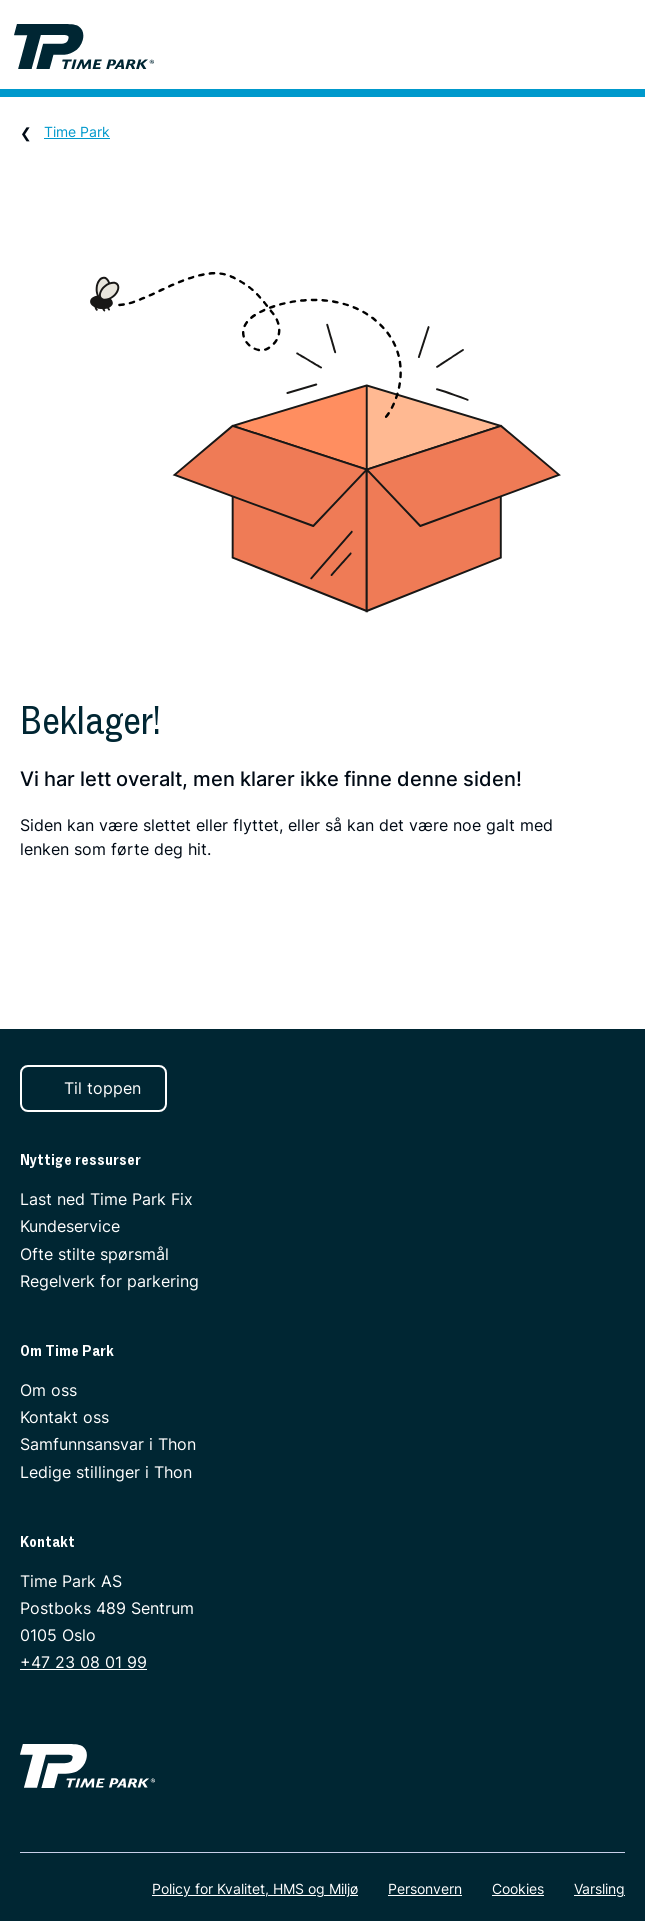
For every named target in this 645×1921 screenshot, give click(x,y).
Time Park (77, 131)
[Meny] (620, 47)
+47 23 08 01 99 (83, 1662)
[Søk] (566, 47)
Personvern (425, 1888)
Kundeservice (70, 1226)
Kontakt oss (64, 1417)
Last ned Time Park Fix (106, 1199)
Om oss (48, 1390)
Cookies (518, 1888)
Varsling (599, 1888)
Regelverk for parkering (109, 1281)
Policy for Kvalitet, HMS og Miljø (255, 1888)
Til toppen (91, 1088)
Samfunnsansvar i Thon (108, 1444)
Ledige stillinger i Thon (106, 1471)
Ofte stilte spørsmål (94, 1253)
